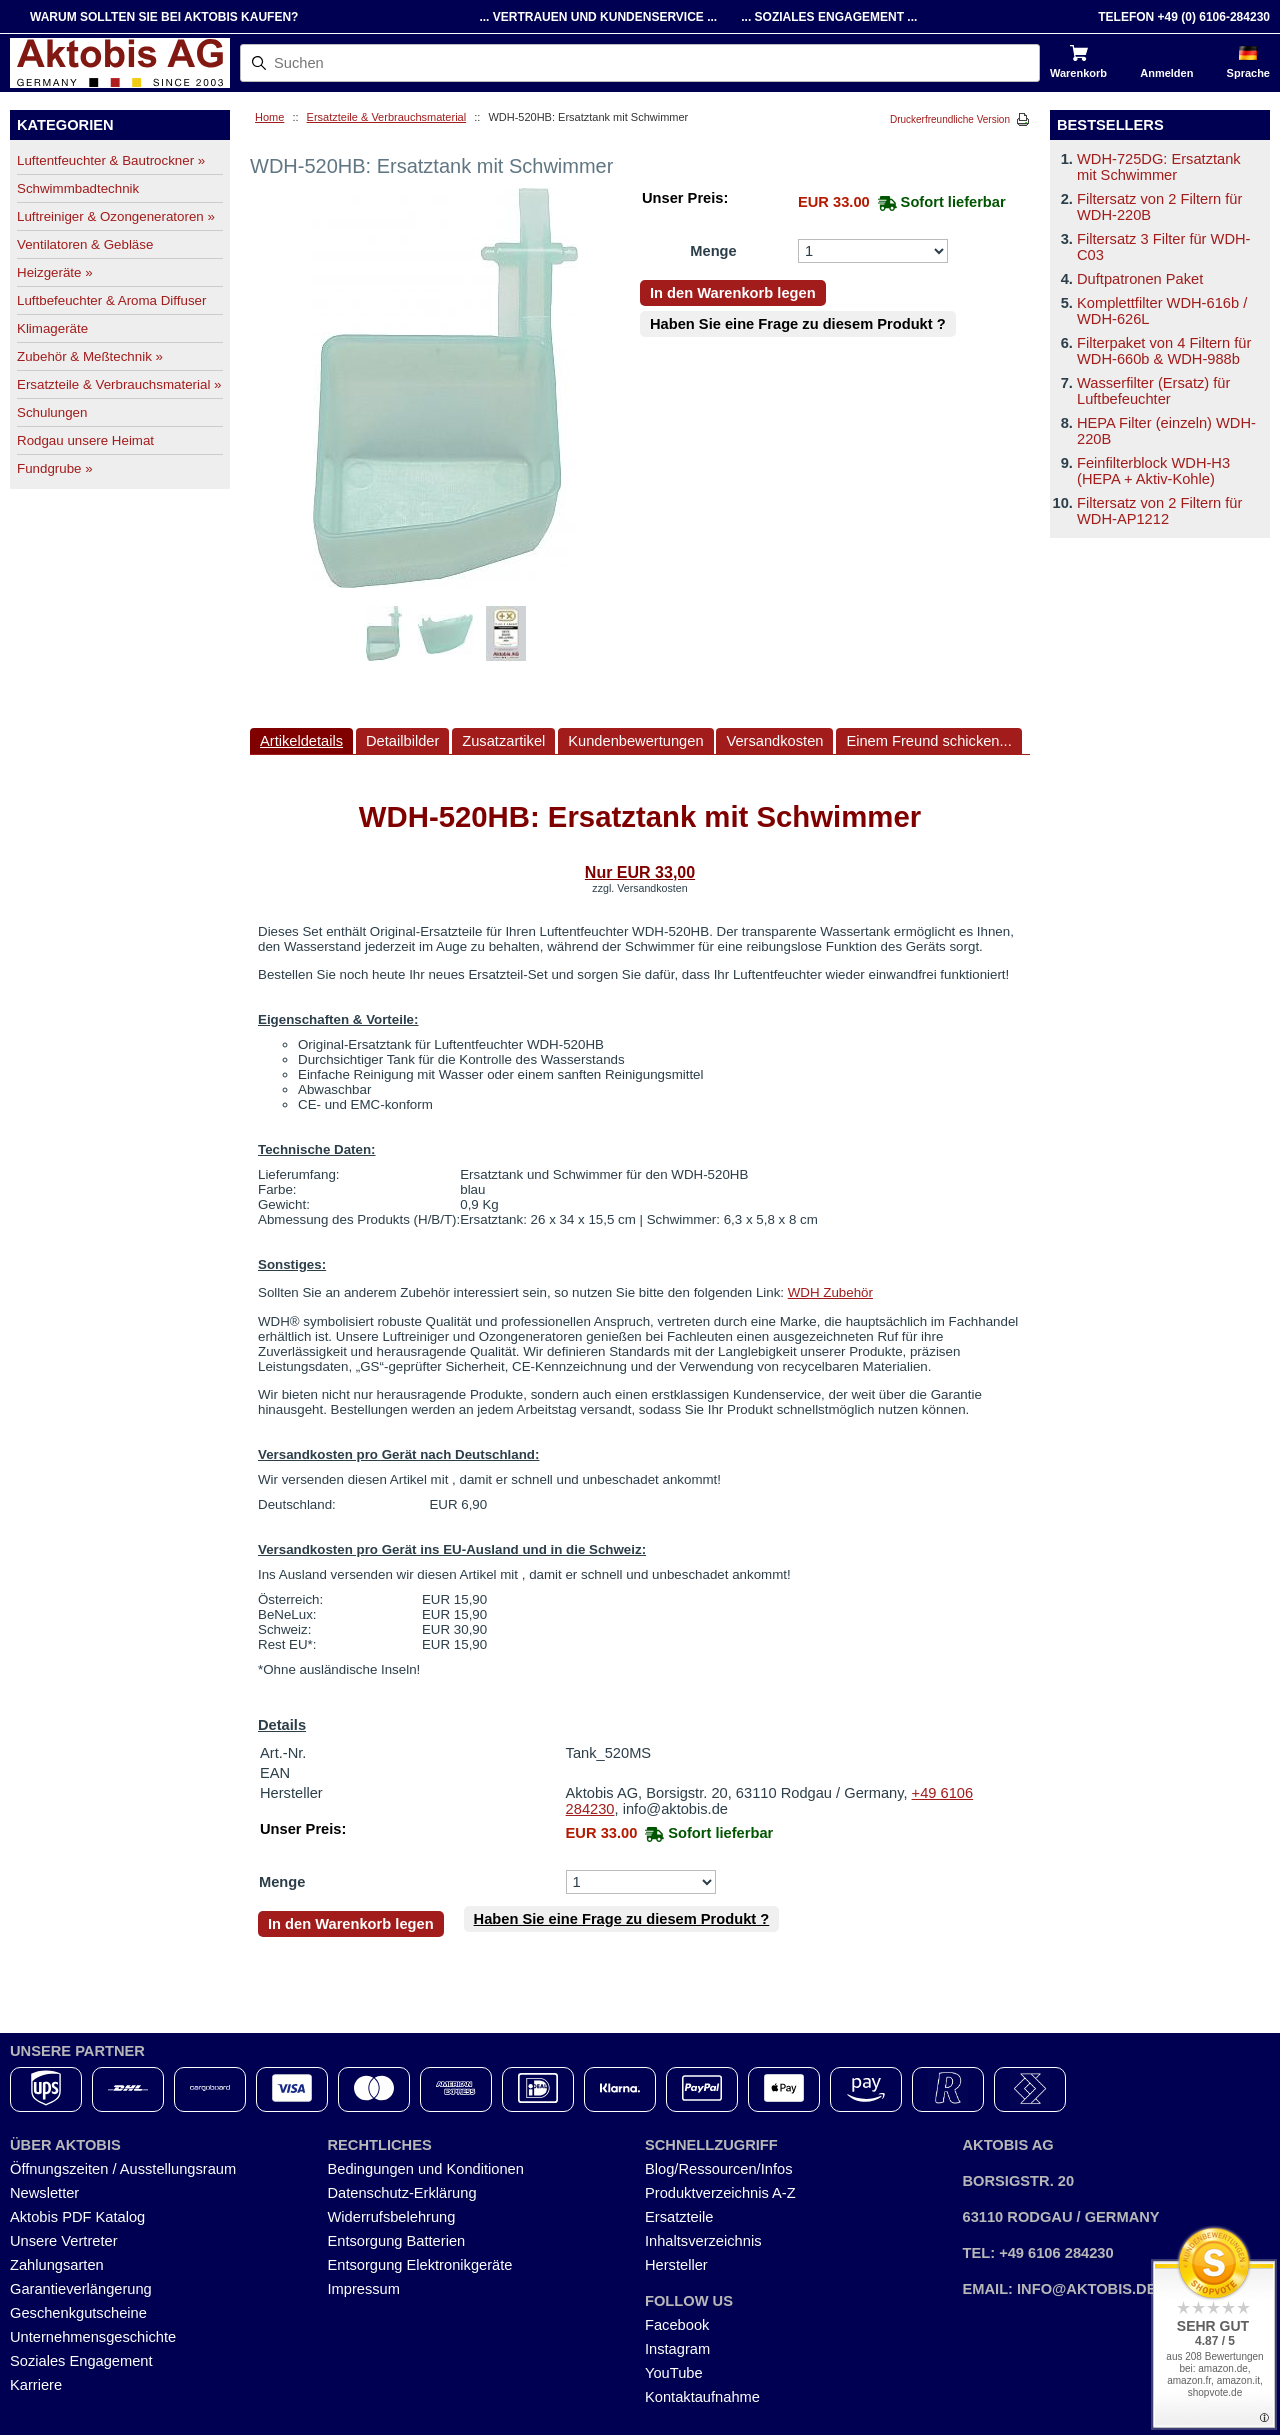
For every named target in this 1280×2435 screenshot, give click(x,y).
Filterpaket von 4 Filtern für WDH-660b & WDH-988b (1164, 351)
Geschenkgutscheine (78, 2313)
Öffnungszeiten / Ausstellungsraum (123, 2169)
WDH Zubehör (830, 1292)
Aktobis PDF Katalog (77, 2217)
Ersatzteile (679, 2217)
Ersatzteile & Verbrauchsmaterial (387, 117)
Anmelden (1166, 73)
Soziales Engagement (81, 2361)
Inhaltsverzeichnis (703, 2241)
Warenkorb (1078, 73)
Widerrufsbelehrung (392, 2217)
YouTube (674, 2373)
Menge (713, 251)
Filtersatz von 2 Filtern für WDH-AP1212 (1159, 511)
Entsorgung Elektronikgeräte (420, 2265)
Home (269, 117)
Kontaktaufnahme (702, 2397)
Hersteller (676, 2265)
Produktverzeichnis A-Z (720, 2193)
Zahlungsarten (57, 2265)
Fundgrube (55, 468)
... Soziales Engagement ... (829, 17)
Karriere (36, 2385)
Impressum (364, 2289)
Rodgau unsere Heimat (85, 440)
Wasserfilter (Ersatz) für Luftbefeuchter (1153, 391)
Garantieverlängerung (81, 2289)
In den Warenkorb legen (733, 293)
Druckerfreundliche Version (950, 119)
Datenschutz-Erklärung (402, 2193)
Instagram (677, 2349)
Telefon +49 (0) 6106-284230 (1184, 17)
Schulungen (52, 412)
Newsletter (44, 2193)
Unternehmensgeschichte (93, 2337)
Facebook (677, 2325)
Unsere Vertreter (64, 2241)
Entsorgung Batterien (397, 2241)
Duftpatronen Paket (1140, 279)
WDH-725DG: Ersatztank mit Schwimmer (1159, 167)
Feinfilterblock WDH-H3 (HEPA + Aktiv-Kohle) (1153, 471)
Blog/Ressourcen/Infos (718, 2169)
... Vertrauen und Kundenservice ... (598, 17)
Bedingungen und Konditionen (426, 2169)
